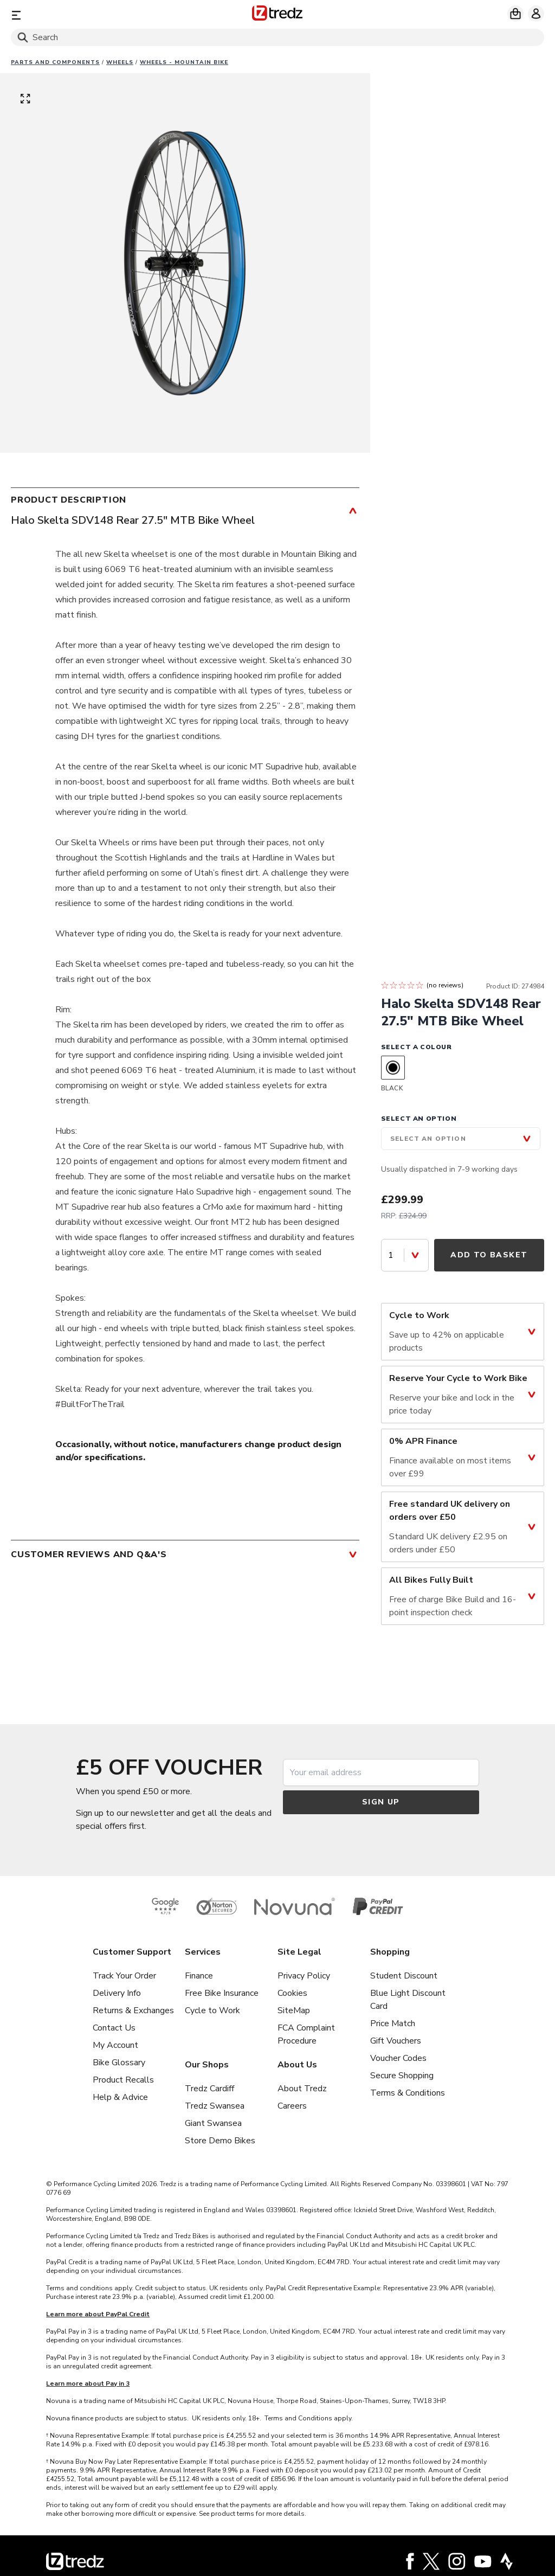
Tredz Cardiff (209, 2089)
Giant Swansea (213, 2123)
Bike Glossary (119, 2062)
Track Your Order (124, 1976)
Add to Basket (488, 1255)
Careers (292, 2106)
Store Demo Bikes (220, 2141)
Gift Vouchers (395, 2041)
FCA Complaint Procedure (306, 2034)
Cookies (292, 1993)
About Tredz (302, 2089)
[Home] (277, 14)
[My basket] (515, 13)
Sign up (381, 1802)
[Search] (277, 37)
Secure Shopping (402, 2076)
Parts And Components (55, 62)
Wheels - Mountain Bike (184, 62)
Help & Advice (120, 2097)
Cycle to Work (212, 2010)
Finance (199, 1976)
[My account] (536, 13)
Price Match (392, 2023)
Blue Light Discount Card (408, 1999)
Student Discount (403, 1976)
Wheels (119, 62)
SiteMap (294, 2010)
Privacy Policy (304, 1976)
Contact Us (114, 2028)
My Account (115, 2045)
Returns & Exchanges (133, 2010)
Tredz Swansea (214, 2106)
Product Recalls (123, 2080)
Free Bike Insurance (222, 1993)
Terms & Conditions (407, 2093)
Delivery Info (117, 1993)
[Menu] (98, 14)
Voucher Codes (398, 2058)
